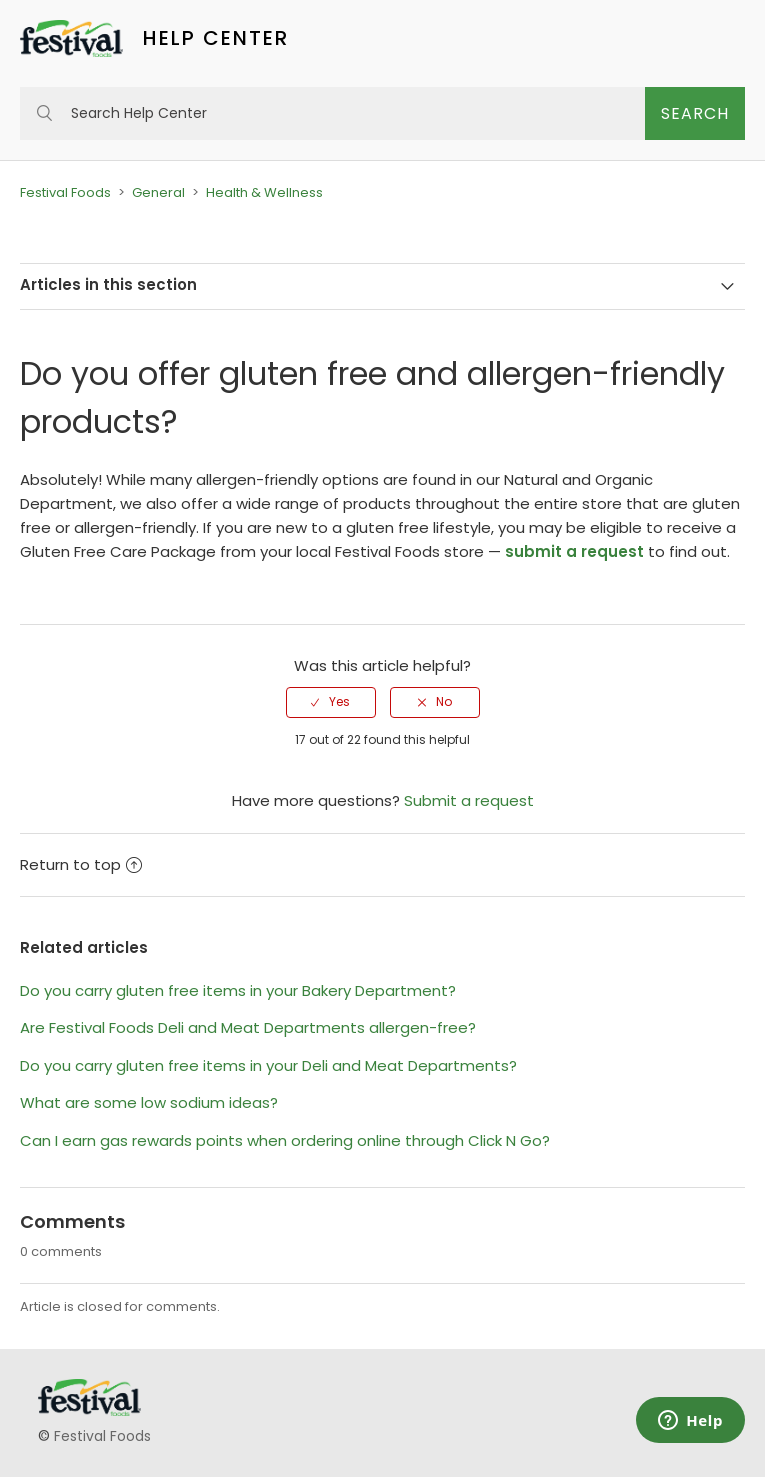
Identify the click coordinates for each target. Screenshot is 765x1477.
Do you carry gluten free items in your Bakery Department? (238, 990)
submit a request (574, 551)
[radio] (331, 702)
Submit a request (469, 800)
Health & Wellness (264, 192)
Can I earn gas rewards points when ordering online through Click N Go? (285, 1140)
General (158, 192)
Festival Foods (65, 192)
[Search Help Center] (332, 113)
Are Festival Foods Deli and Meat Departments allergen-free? (248, 1027)
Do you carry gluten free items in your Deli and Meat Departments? (268, 1065)
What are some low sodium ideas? (149, 1102)
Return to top (81, 864)
